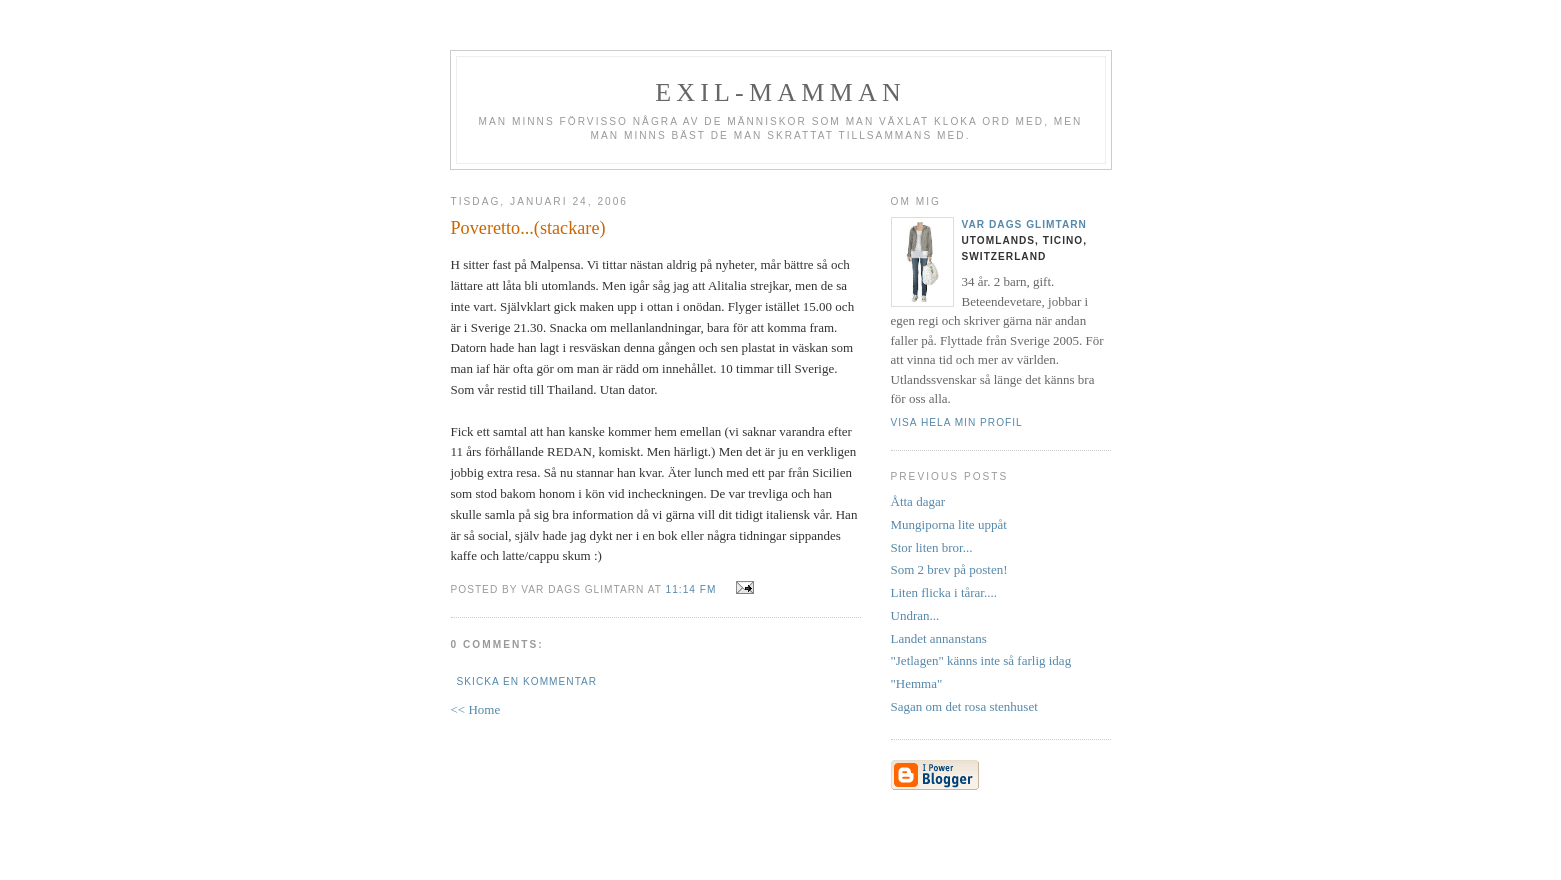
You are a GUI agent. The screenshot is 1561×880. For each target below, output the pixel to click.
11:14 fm (691, 589)
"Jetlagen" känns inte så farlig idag (981, 660)
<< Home (476, 709)
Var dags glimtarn (1024, 224)
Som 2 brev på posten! (949, 569)
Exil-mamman (780, 92)
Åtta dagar (918, 501)
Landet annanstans (939, 638)
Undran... (915, 615)
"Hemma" (917, 683)
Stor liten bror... (932, 547)
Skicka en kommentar (527, 681)
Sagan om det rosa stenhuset (964, 706)
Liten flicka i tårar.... (944, 592)
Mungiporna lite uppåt (949, 524)
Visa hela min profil (957, 422)
